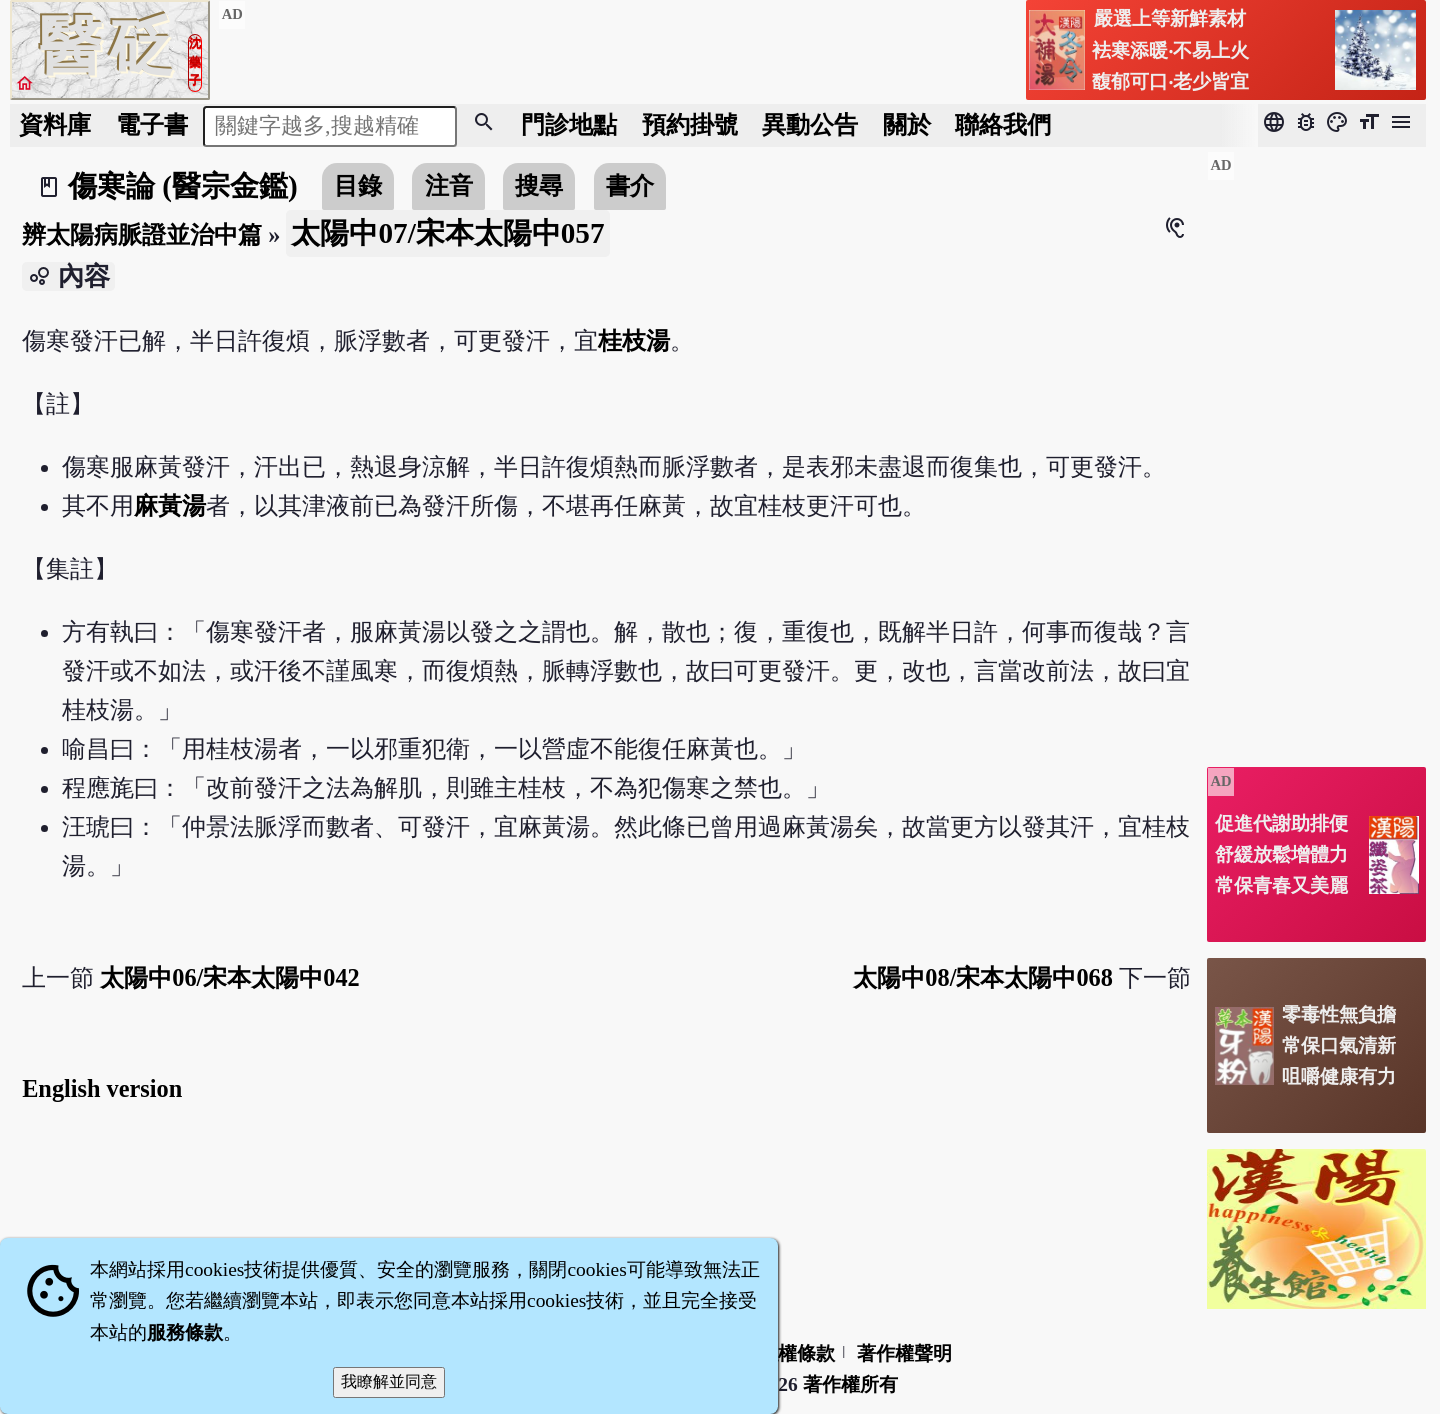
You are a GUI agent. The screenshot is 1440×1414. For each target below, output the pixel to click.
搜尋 (539, 185)
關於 (907, 124)
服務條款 (185, 1332)
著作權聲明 (904, 1353)
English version (102, 1088)
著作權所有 (850, 1384)
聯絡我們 (1003, 124)
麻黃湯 (170, 505)
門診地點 (569, 124)
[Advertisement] (1316, 451)
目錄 (358, 185)
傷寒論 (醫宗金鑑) (183, 186)
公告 (810, 124)
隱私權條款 (787, 1353)
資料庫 (55, 124)
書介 (630, 185)
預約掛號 (690, 124)
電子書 (152, 124)
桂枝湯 (634, 340)
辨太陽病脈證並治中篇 (142, 234)
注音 (449, 185)
